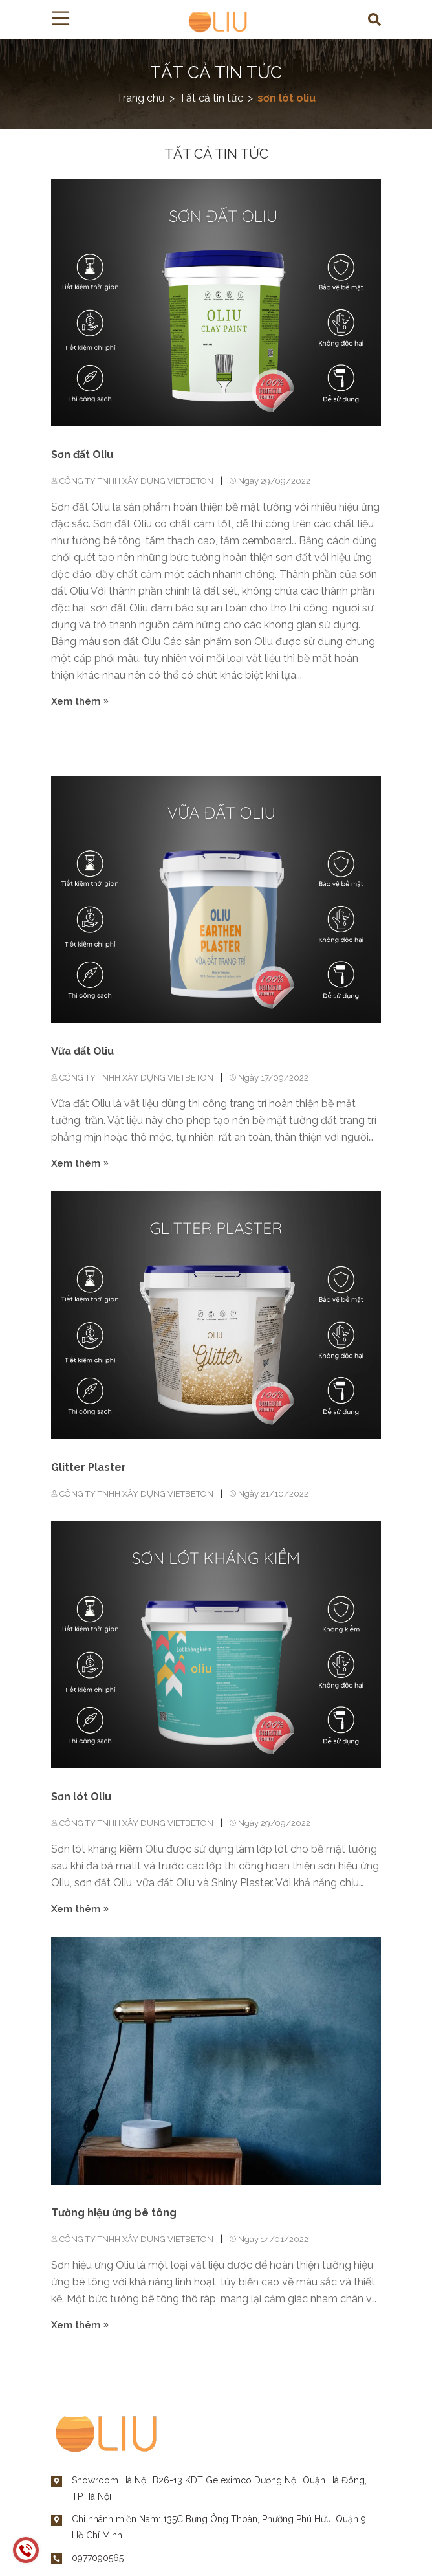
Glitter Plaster (88, 1467)
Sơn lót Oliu (81, 1796)
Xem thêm (80, 701)
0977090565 (98, 2558)
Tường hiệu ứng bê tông (114, 2213)
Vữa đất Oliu (82, 1051)
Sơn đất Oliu (82, 454)
